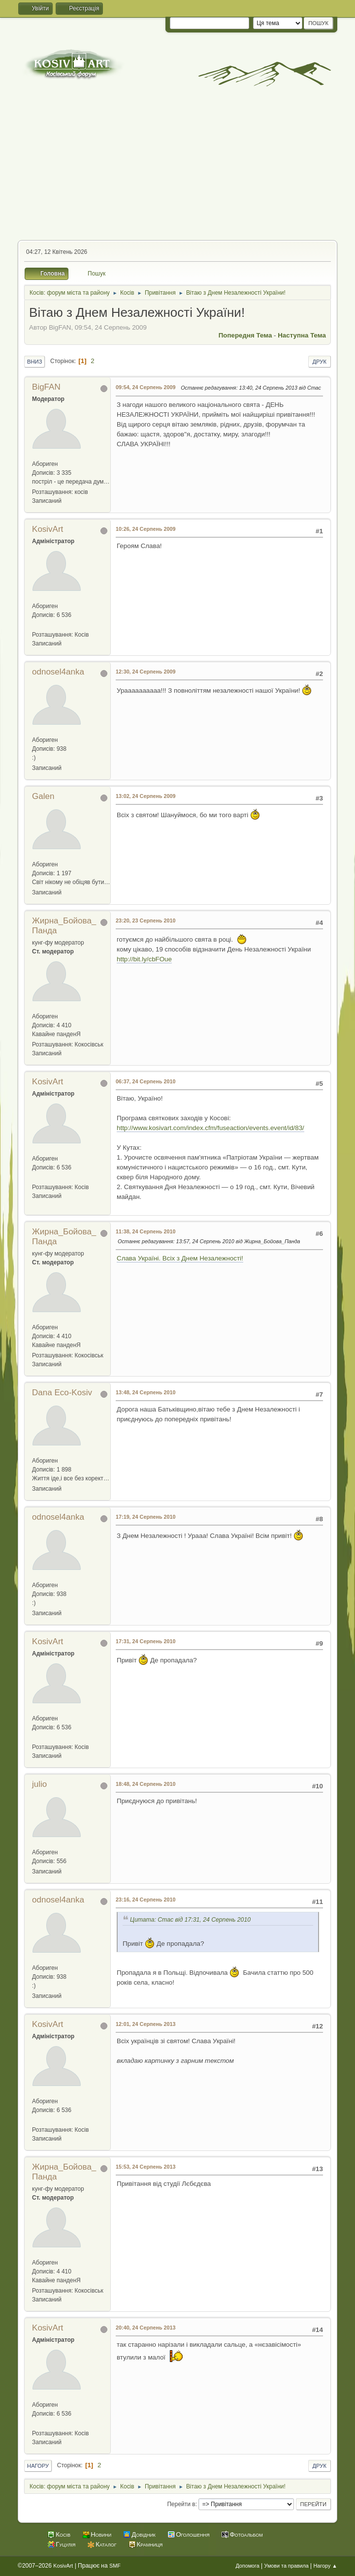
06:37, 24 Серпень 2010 (146, 1081)
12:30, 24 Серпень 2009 (146, 672)
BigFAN (46, 387)
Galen (43, 796)
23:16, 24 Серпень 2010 (146, 1899)
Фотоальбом (245, 2534)
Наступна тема (302, 335)
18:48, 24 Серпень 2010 (146, 1784)
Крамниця (150, 2544)
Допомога (247, 2566)
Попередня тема (245, 335)
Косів (63, 2534)
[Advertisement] (177, 166)
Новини (101, 2534)
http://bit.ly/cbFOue (144, 959)
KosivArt (47, 529)
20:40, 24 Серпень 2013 (146, 2328)
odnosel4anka (58, 671)
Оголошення (192, 2534)
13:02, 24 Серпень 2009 (146, 796)
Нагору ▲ (325, 2566)
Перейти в (181, 2504)
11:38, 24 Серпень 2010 (146, 1231)
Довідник (143, 2534)
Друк (319, 362)
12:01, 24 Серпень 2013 (146, 2024)
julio (39, 1784)
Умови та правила (286, 2566)
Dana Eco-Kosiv (62, 1392)
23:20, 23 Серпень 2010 (146, 920)
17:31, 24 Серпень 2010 (146, 1641)
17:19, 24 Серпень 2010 (146, 1517)
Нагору (38, 2466)
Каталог (106, 2544)
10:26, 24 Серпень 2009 (146, 529)
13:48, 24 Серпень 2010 (146, 1392)
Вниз (34, 362)
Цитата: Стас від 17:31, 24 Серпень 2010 (190, 1919)
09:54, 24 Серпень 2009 (146, 387)
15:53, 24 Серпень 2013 (146, 2167)
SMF (115, 2566)
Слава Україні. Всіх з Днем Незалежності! (180, 1258)
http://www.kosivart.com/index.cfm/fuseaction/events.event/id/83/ (210, 1128)
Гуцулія (65, 2544)
